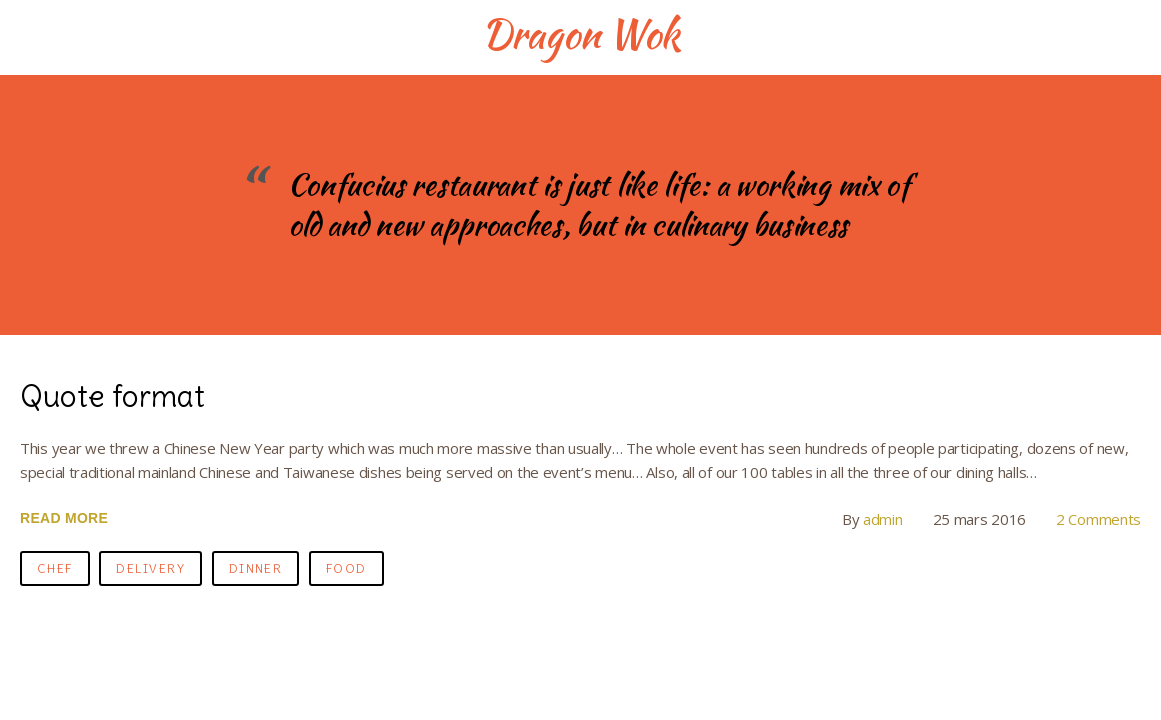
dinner (256, 568)
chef (55, 568)
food (346, 568)
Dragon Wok (580, 34)
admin (883, 519)
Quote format (112, 396)
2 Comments (1098, 519)
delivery (150, 568)
